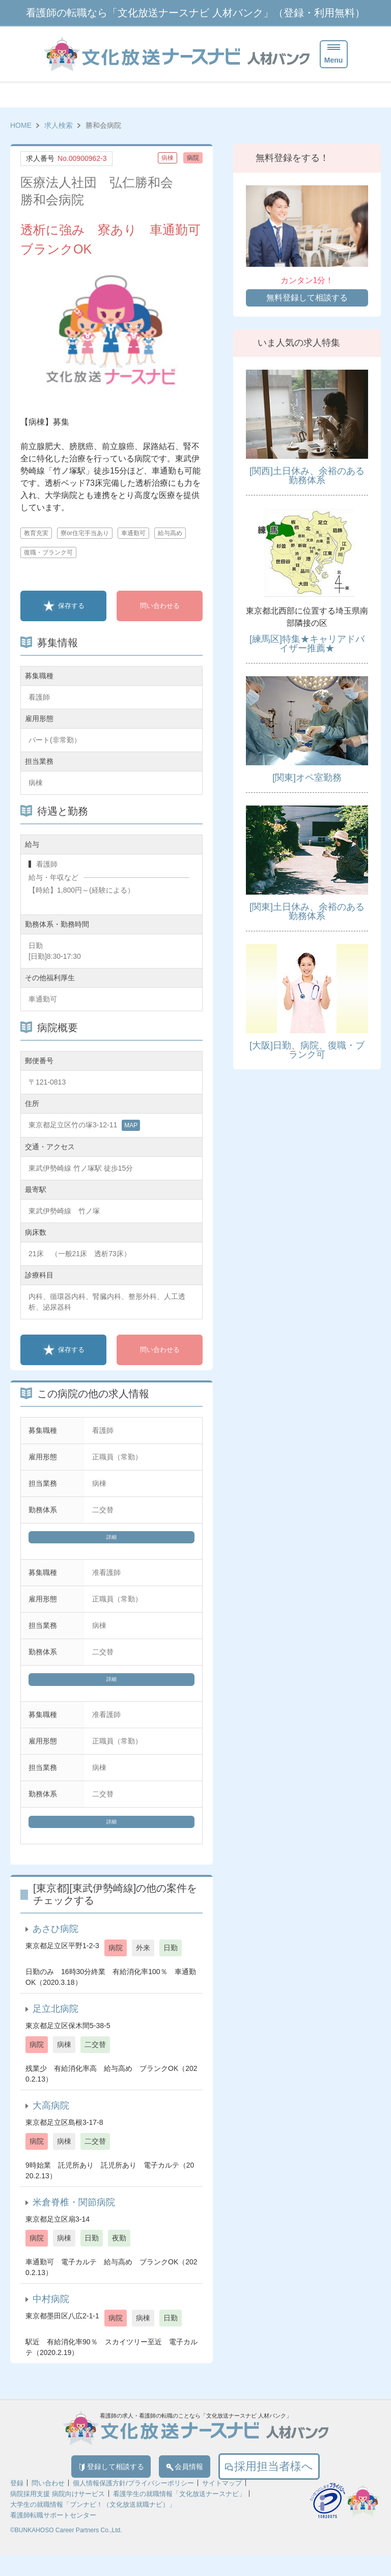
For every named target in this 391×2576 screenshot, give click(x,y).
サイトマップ (222, 2504)
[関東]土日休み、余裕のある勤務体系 (307, 911)
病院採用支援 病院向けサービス (57, 2514)
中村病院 (51, 2314)
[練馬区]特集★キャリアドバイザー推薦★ (307, 643)
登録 (16, 2504)
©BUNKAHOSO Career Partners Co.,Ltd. (66, 2551)
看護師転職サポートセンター (53, 2536)
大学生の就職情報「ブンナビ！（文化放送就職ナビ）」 (93, 2525)
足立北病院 (55, 2023)
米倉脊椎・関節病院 (74, 2217)
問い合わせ (48, 2504)
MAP (130, 1125)
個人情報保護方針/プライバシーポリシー (133, 2504)
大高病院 (51, 2120)
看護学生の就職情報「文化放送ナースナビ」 (179, 2514)
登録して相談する (92, 2484)
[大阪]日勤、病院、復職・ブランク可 (307, 1050)
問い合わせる (159, 606)
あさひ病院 (55, 1943)
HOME (21, 125)
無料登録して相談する (307, 297)
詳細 (111, 1539)
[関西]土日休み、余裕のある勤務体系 (307, 475)
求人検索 (58, 125)
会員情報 (202, 2484)
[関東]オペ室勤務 (307, 777)
